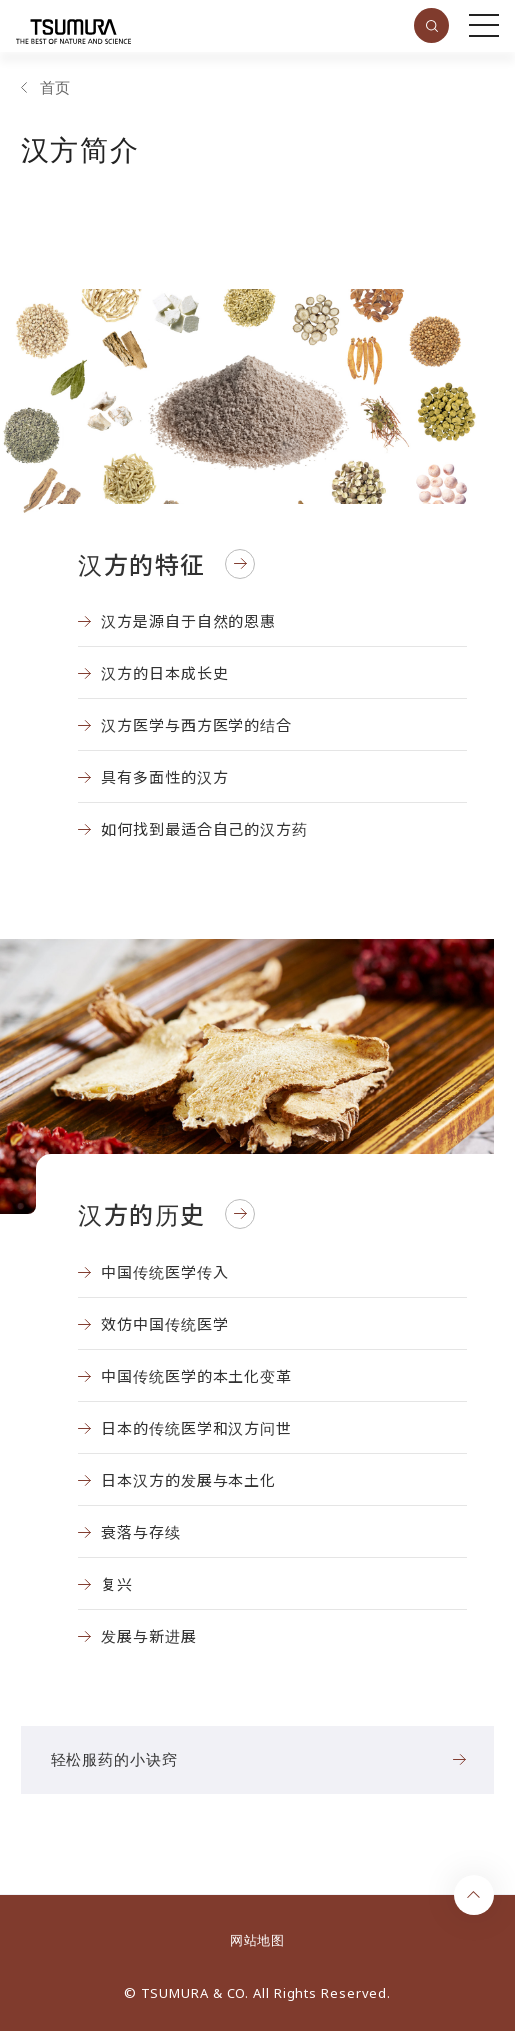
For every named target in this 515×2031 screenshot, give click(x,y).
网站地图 (257, 1940)
